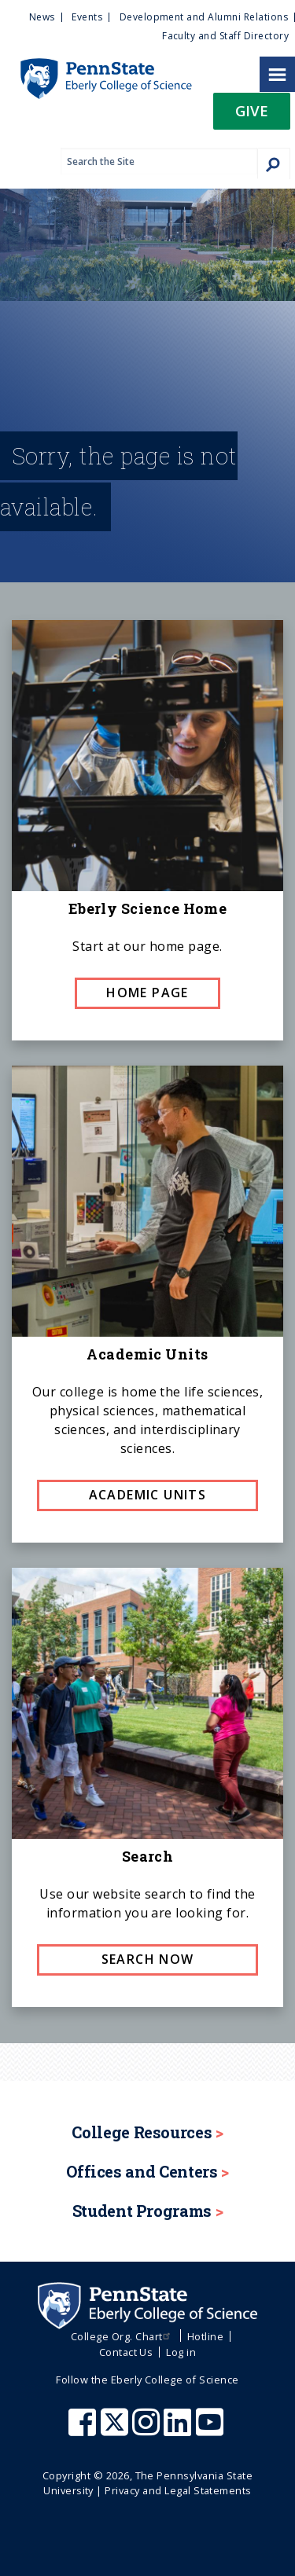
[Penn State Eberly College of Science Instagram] (148, 2430)
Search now (147, 1959)
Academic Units (148, 1494)
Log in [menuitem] (181, 2352)
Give (251, 110)
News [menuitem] (42, 17)
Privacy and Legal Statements (178, 2490)
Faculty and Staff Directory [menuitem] (225, 35)
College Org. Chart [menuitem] (122, 2336)
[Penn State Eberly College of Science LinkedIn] (179, 2430)
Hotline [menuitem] (205, 2336)
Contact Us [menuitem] (126, 2352)
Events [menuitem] (87, 17)
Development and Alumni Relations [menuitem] (204, 17)
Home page (147, 992)
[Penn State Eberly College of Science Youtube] (211, 2430)
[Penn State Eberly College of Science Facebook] (84, 2430)
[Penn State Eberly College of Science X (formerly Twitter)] (116, 2430)
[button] (251, 116)
